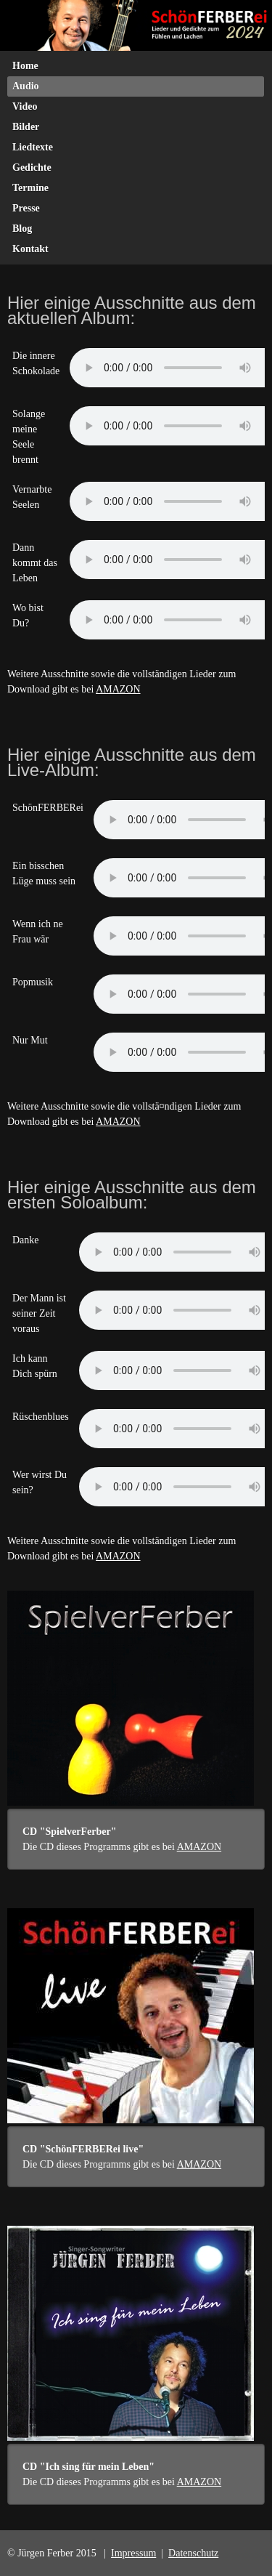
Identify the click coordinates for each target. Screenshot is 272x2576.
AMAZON (118, 689)
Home (25, 65)
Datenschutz (193, 2553)
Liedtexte (32, 147)
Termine (30, 187)
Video (24, 106)
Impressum (133, 2553)
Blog (22, 228)
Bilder (25, 126)
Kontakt (30, 248)
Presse (26, 208)
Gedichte (31, 167)
